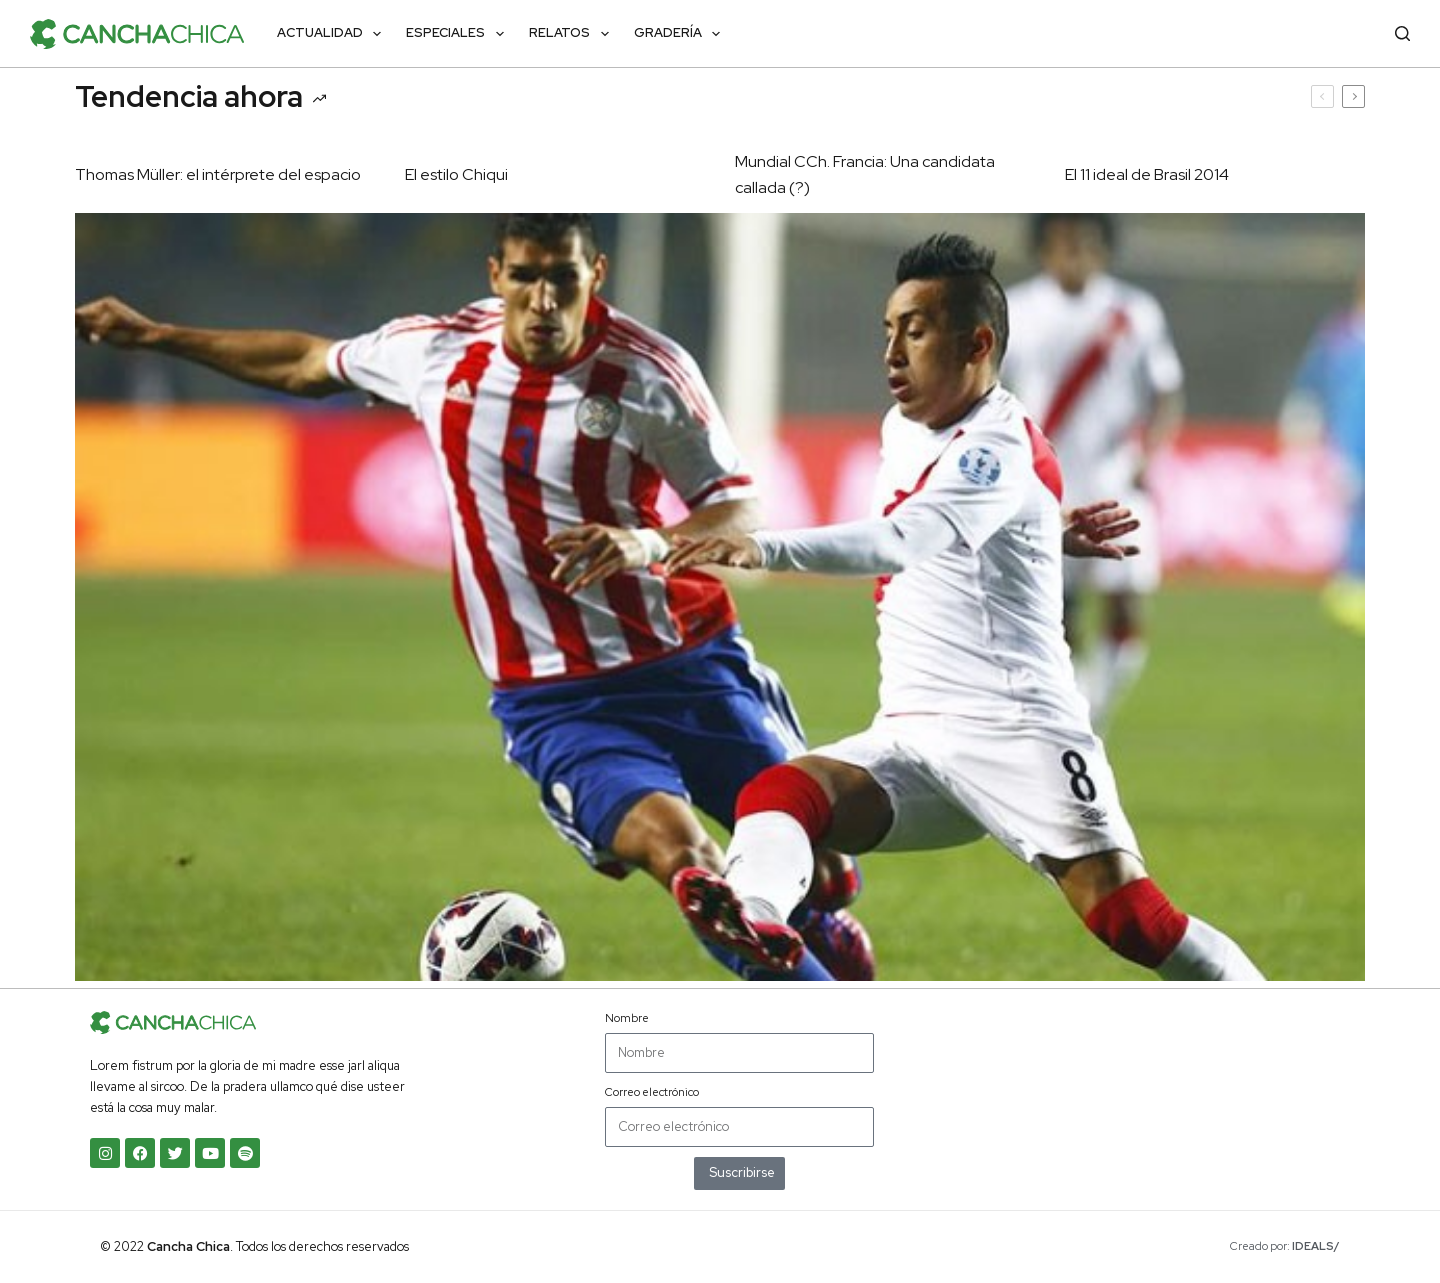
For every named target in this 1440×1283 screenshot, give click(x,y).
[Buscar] (1402, 33)
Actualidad (333, 34)
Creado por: (1285, 1246)
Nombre (627, 1018)
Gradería (681, 34)
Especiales (459, 34)
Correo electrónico (652, 1092)
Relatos (573, 34)
